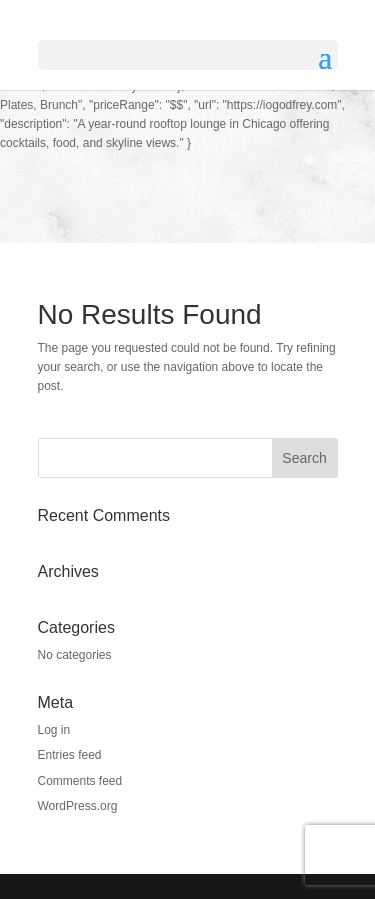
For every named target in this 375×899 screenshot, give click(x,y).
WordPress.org (78, 806)
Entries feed (70, 755)
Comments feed (80, 781)
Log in (54, 730)
